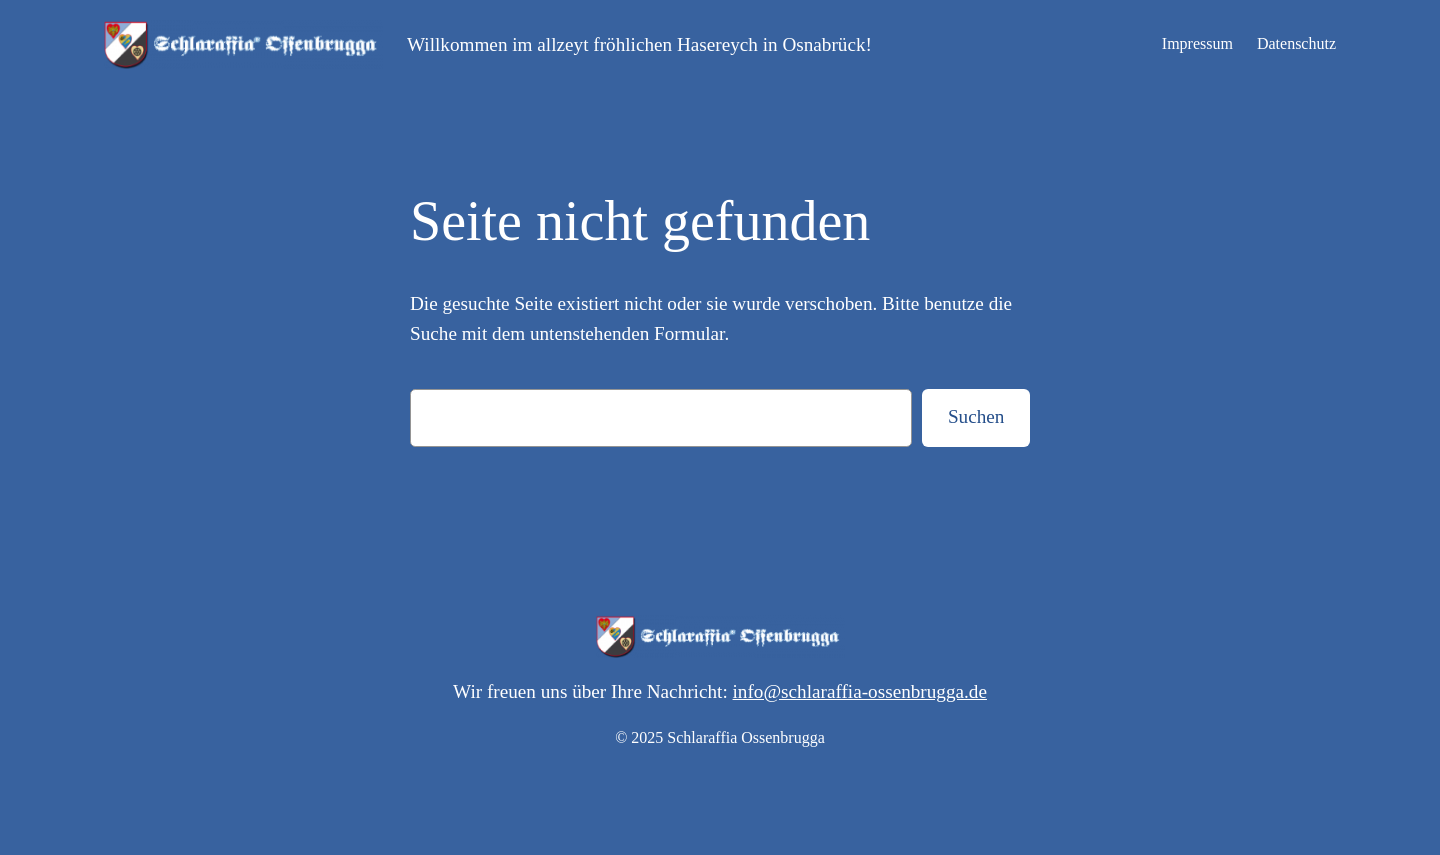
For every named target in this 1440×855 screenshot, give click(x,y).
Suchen (976, 416)
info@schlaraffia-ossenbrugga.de (860, 691)
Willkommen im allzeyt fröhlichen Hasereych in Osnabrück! (639, 44)
